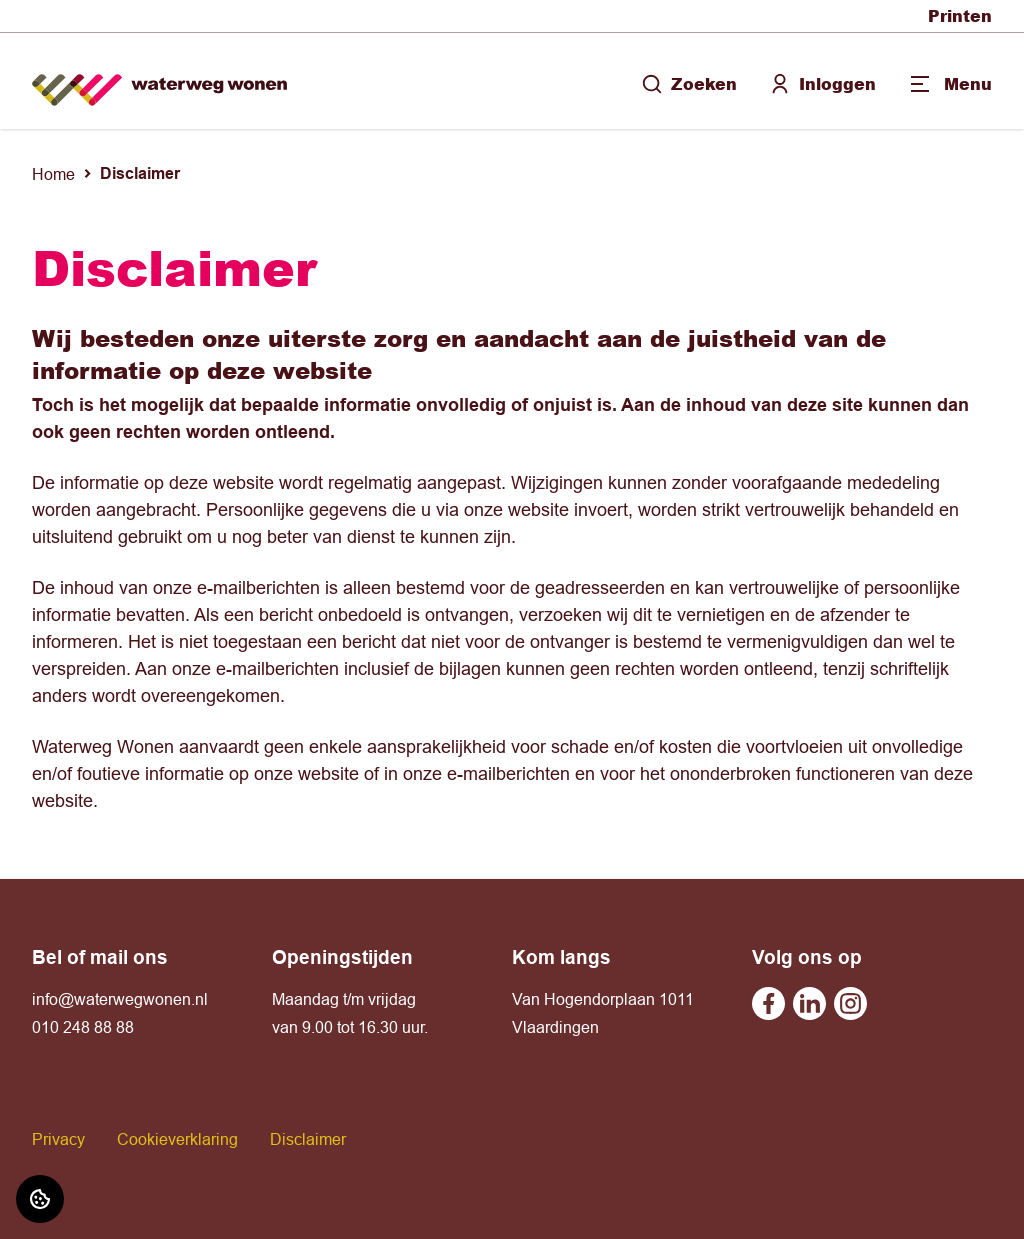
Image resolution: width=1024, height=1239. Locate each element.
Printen (960, 15)
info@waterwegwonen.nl (120, 999)
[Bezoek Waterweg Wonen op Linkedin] (809, 1003)
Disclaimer (308, 1139)
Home (53, 174)
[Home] (159, 81)
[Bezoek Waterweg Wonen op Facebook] (768, 1003)
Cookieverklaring (177, 1139)
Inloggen (822, 83)
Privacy (58, 1139)
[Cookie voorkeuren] (40, 1199)
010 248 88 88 (83, 1027)
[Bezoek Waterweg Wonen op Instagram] (850, 1003)
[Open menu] (950, 84)
